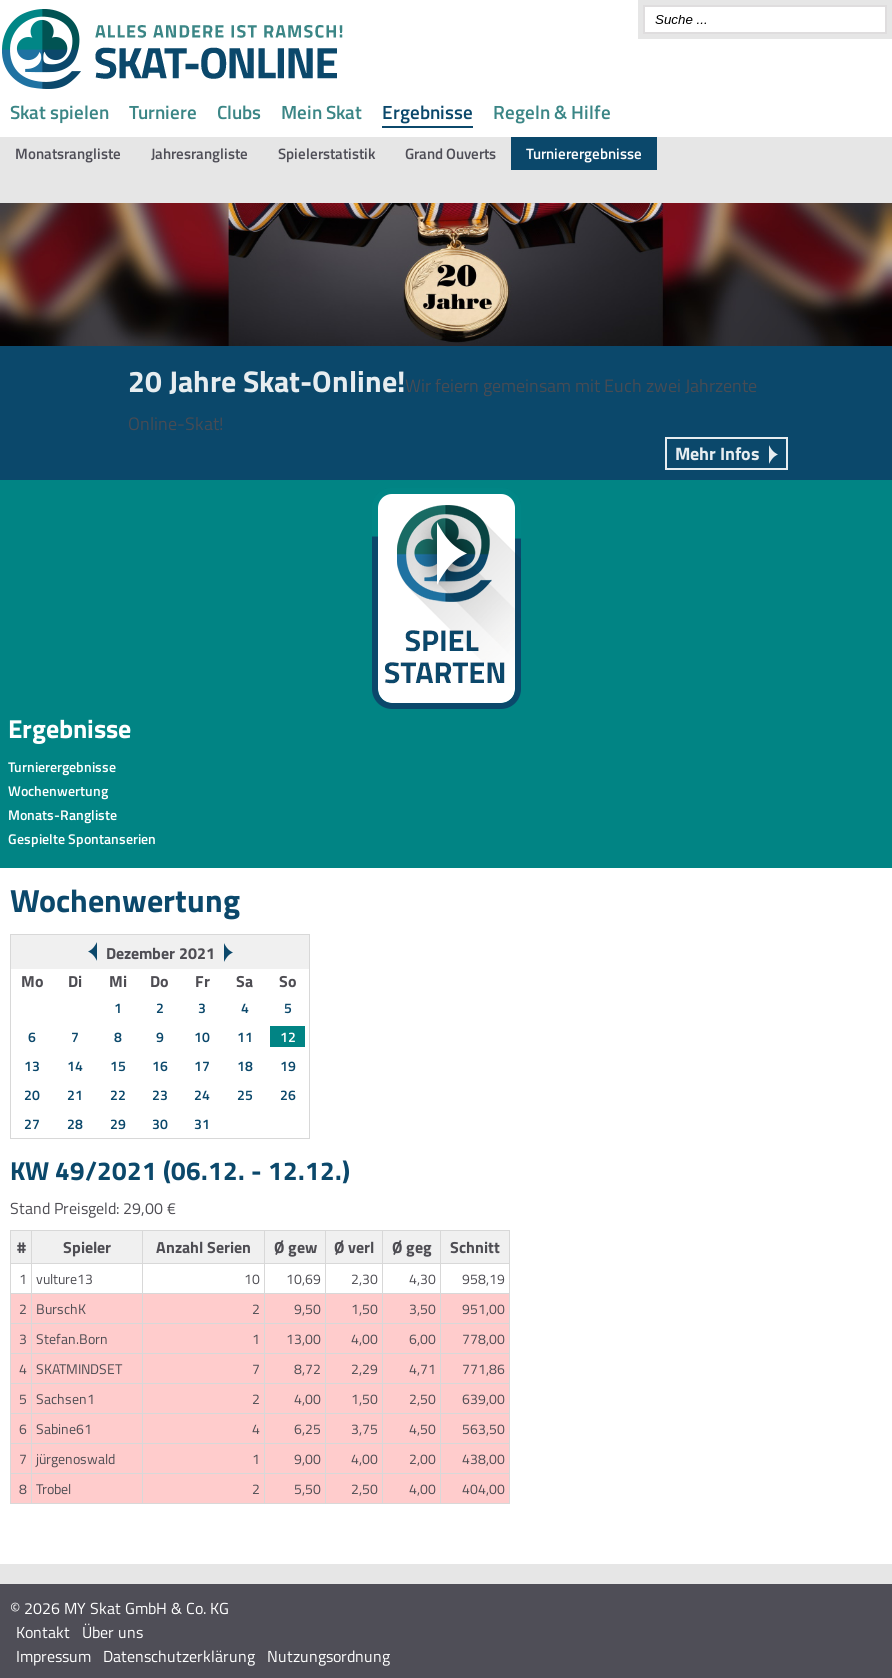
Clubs (239, 111)
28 (75, 1123)
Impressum (53, 1656)
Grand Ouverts (450, 153)
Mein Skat (321, 111)
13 (32, 1065)
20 (32, 1094)
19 (288, 1065)
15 (118, 1065)
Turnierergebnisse (584, 153)
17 (202, 1065)
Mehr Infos (717, 453)
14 (75, 1065)
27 (32, 1123)
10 (202, 1036)
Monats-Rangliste (62, 814)
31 (202, 1123)
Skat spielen (59, 111)
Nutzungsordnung (328, 1656)
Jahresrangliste (199, 153)
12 (288, 1036)
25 (245, 1094)
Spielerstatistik (326, 153)
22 (118, 1094)
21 (75, 1094)
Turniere (163, 111)
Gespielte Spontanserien (82, 838)
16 (160, 1065)
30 (160, 1123)
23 (160, 1094)
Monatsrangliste (68, 153)
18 (245, 1065)
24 (202, 1094)
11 (245, 1036)
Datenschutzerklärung (179, 1656)
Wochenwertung (58, 790)
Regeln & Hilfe (552, 111)
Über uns (112, 1632)
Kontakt (43, 1632)
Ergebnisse (427, 111)
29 (118, 1123)
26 (288, 1094)
